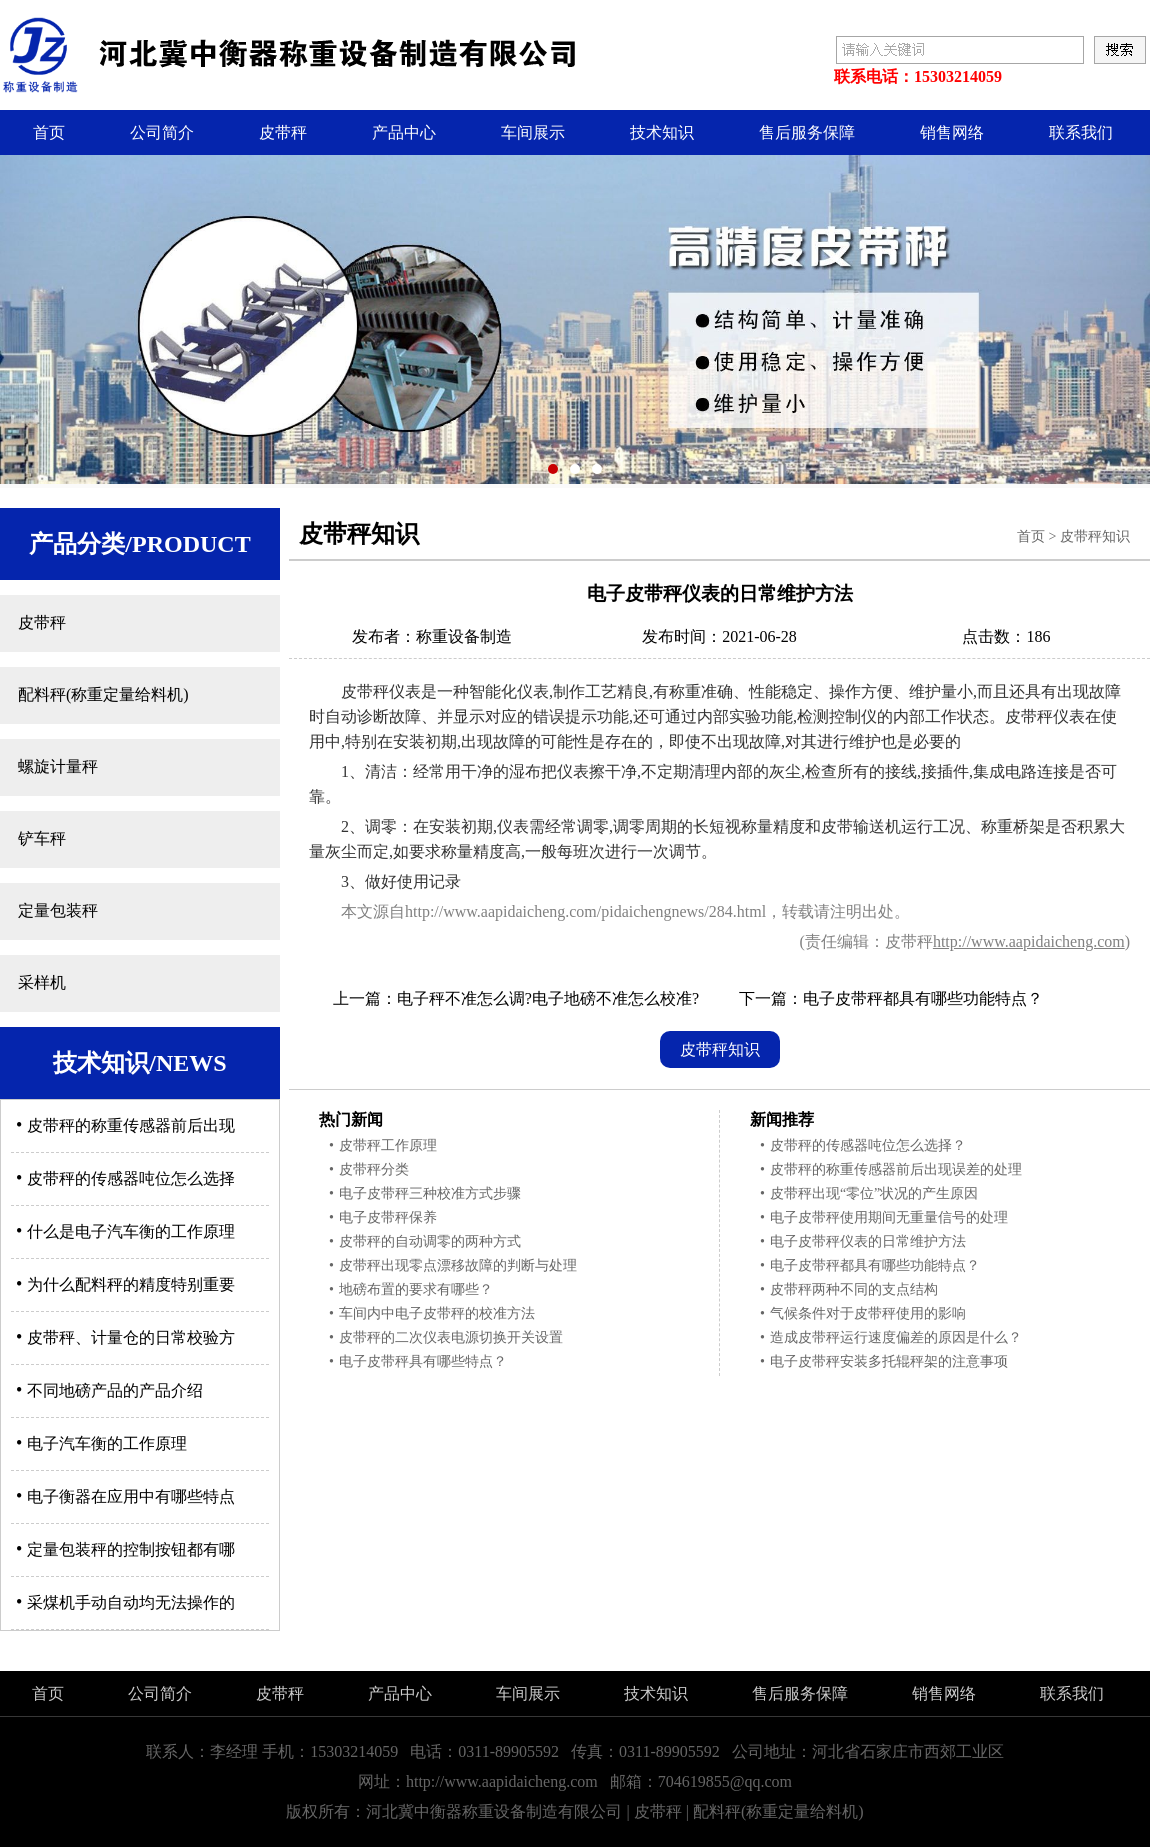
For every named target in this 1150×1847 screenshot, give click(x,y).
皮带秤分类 (369, 1169)
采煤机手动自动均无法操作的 (125, 1602)
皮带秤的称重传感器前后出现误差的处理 (891, 1169)
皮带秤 (283, 132)
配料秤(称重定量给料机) (103, 694)
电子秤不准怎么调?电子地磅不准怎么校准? (548, 998)
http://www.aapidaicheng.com (1029, 941)
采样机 (42, 982)
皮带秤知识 (1095, 536)
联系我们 (1081, 132)
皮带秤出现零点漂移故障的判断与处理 (453, 1265)
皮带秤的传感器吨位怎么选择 (125, 1178)
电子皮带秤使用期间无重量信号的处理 (884, 1217)
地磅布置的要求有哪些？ (411, 1289)
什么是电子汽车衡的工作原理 (125, 1231)
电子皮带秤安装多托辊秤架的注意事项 (884, 1361)
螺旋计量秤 (58, 766)
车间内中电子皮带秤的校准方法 (432, 1313)
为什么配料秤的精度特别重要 (125, 1284)
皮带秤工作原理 (383, 1145)
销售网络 (952, 132)
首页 (49, 132)
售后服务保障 (807, 132)
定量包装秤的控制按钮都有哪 (125, 1549)
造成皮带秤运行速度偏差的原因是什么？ (891, 1337)
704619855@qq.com (725, 1781)
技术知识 (662, 132)
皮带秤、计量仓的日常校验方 (125, 1337)
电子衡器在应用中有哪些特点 (125, 1496)
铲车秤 (42, 838)
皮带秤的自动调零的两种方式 (425, 1241)
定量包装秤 (58, 910)
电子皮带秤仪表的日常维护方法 (863, 1241)
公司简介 (162, 132)
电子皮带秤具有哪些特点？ (418, 1361)
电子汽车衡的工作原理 (101, 1443)
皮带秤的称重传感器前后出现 (125, 1125)
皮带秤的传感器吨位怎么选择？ (863, 1145)
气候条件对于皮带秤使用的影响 (863, 1313)
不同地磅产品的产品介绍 (109, 1390)
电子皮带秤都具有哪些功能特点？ (923, 998)
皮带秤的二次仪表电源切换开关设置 (446, 1337)
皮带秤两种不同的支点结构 (849, 1289)
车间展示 (533, 132)
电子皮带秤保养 (383, 1217)
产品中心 (404, 132)
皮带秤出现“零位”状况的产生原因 (869, 1193)
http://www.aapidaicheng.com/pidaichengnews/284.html (585, 911)
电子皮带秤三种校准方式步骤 (425, 1193)
